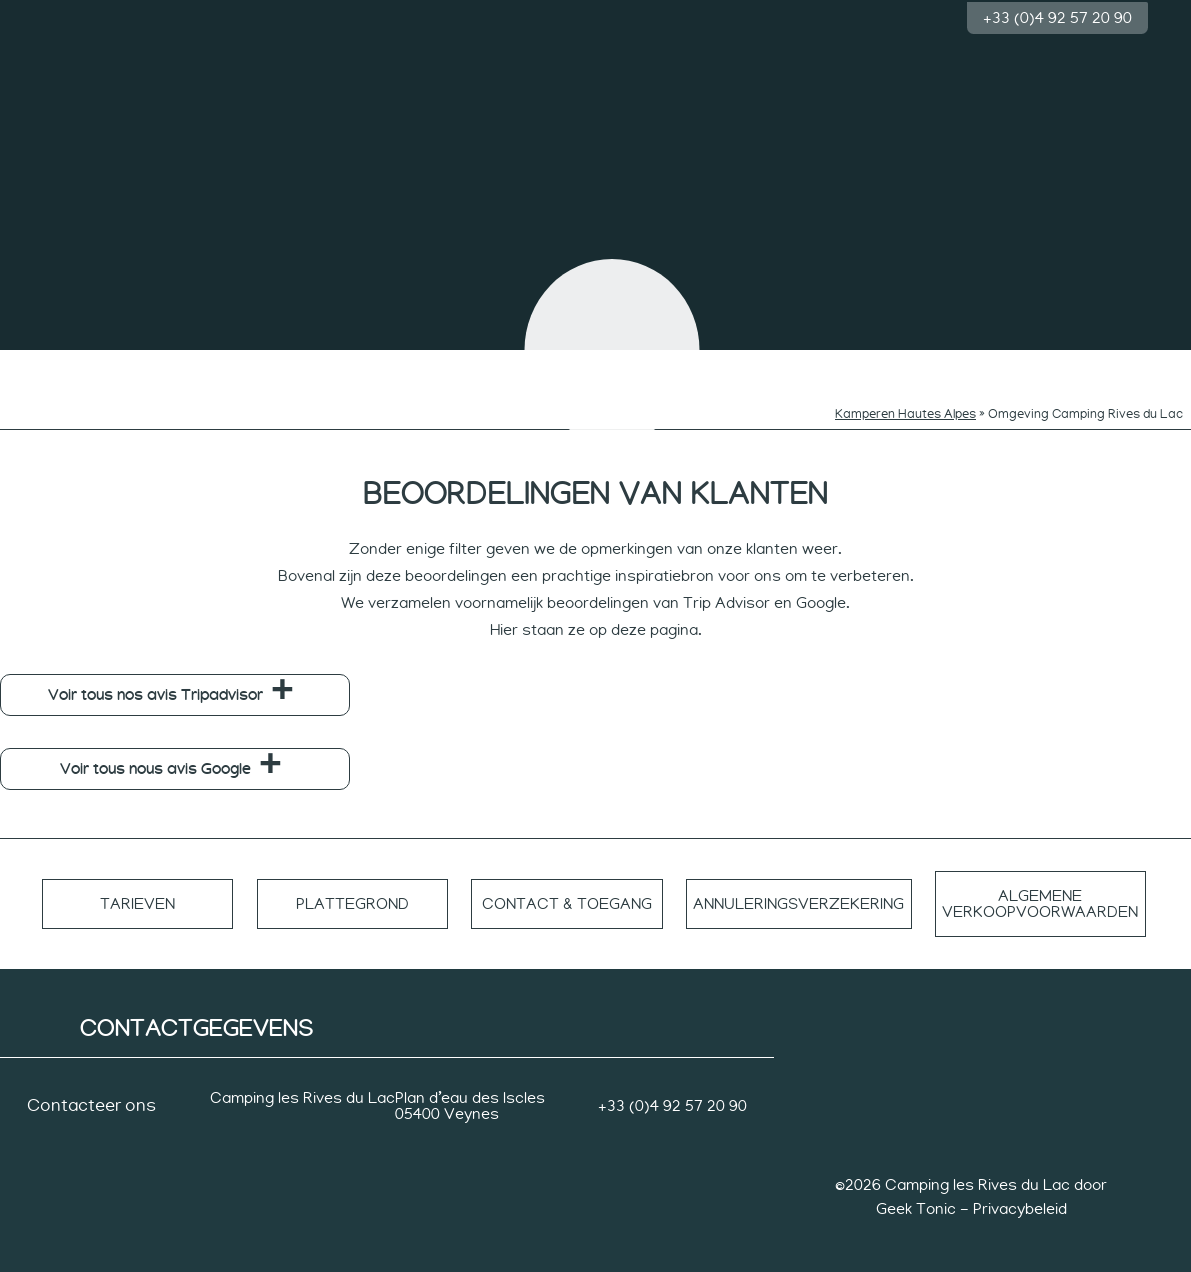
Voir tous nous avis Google (155, 753)
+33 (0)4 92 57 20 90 (1057, 16)
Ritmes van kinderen (324, 367)
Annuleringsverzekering (787, 888)
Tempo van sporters (867, 367)
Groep (1123, 360)
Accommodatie (995, 360)
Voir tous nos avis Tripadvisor (155, 679)
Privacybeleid (1020, 1193)
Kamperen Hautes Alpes (905, 398)
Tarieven (136, 888)
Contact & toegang (554, 888)
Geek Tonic (916, 1193)
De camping (68, 360)
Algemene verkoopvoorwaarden (1038, 888)
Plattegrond (345, 888)
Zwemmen (196, 360)
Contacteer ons (91, 1090)
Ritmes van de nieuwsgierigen (451, 367)
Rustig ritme (739, 360)
